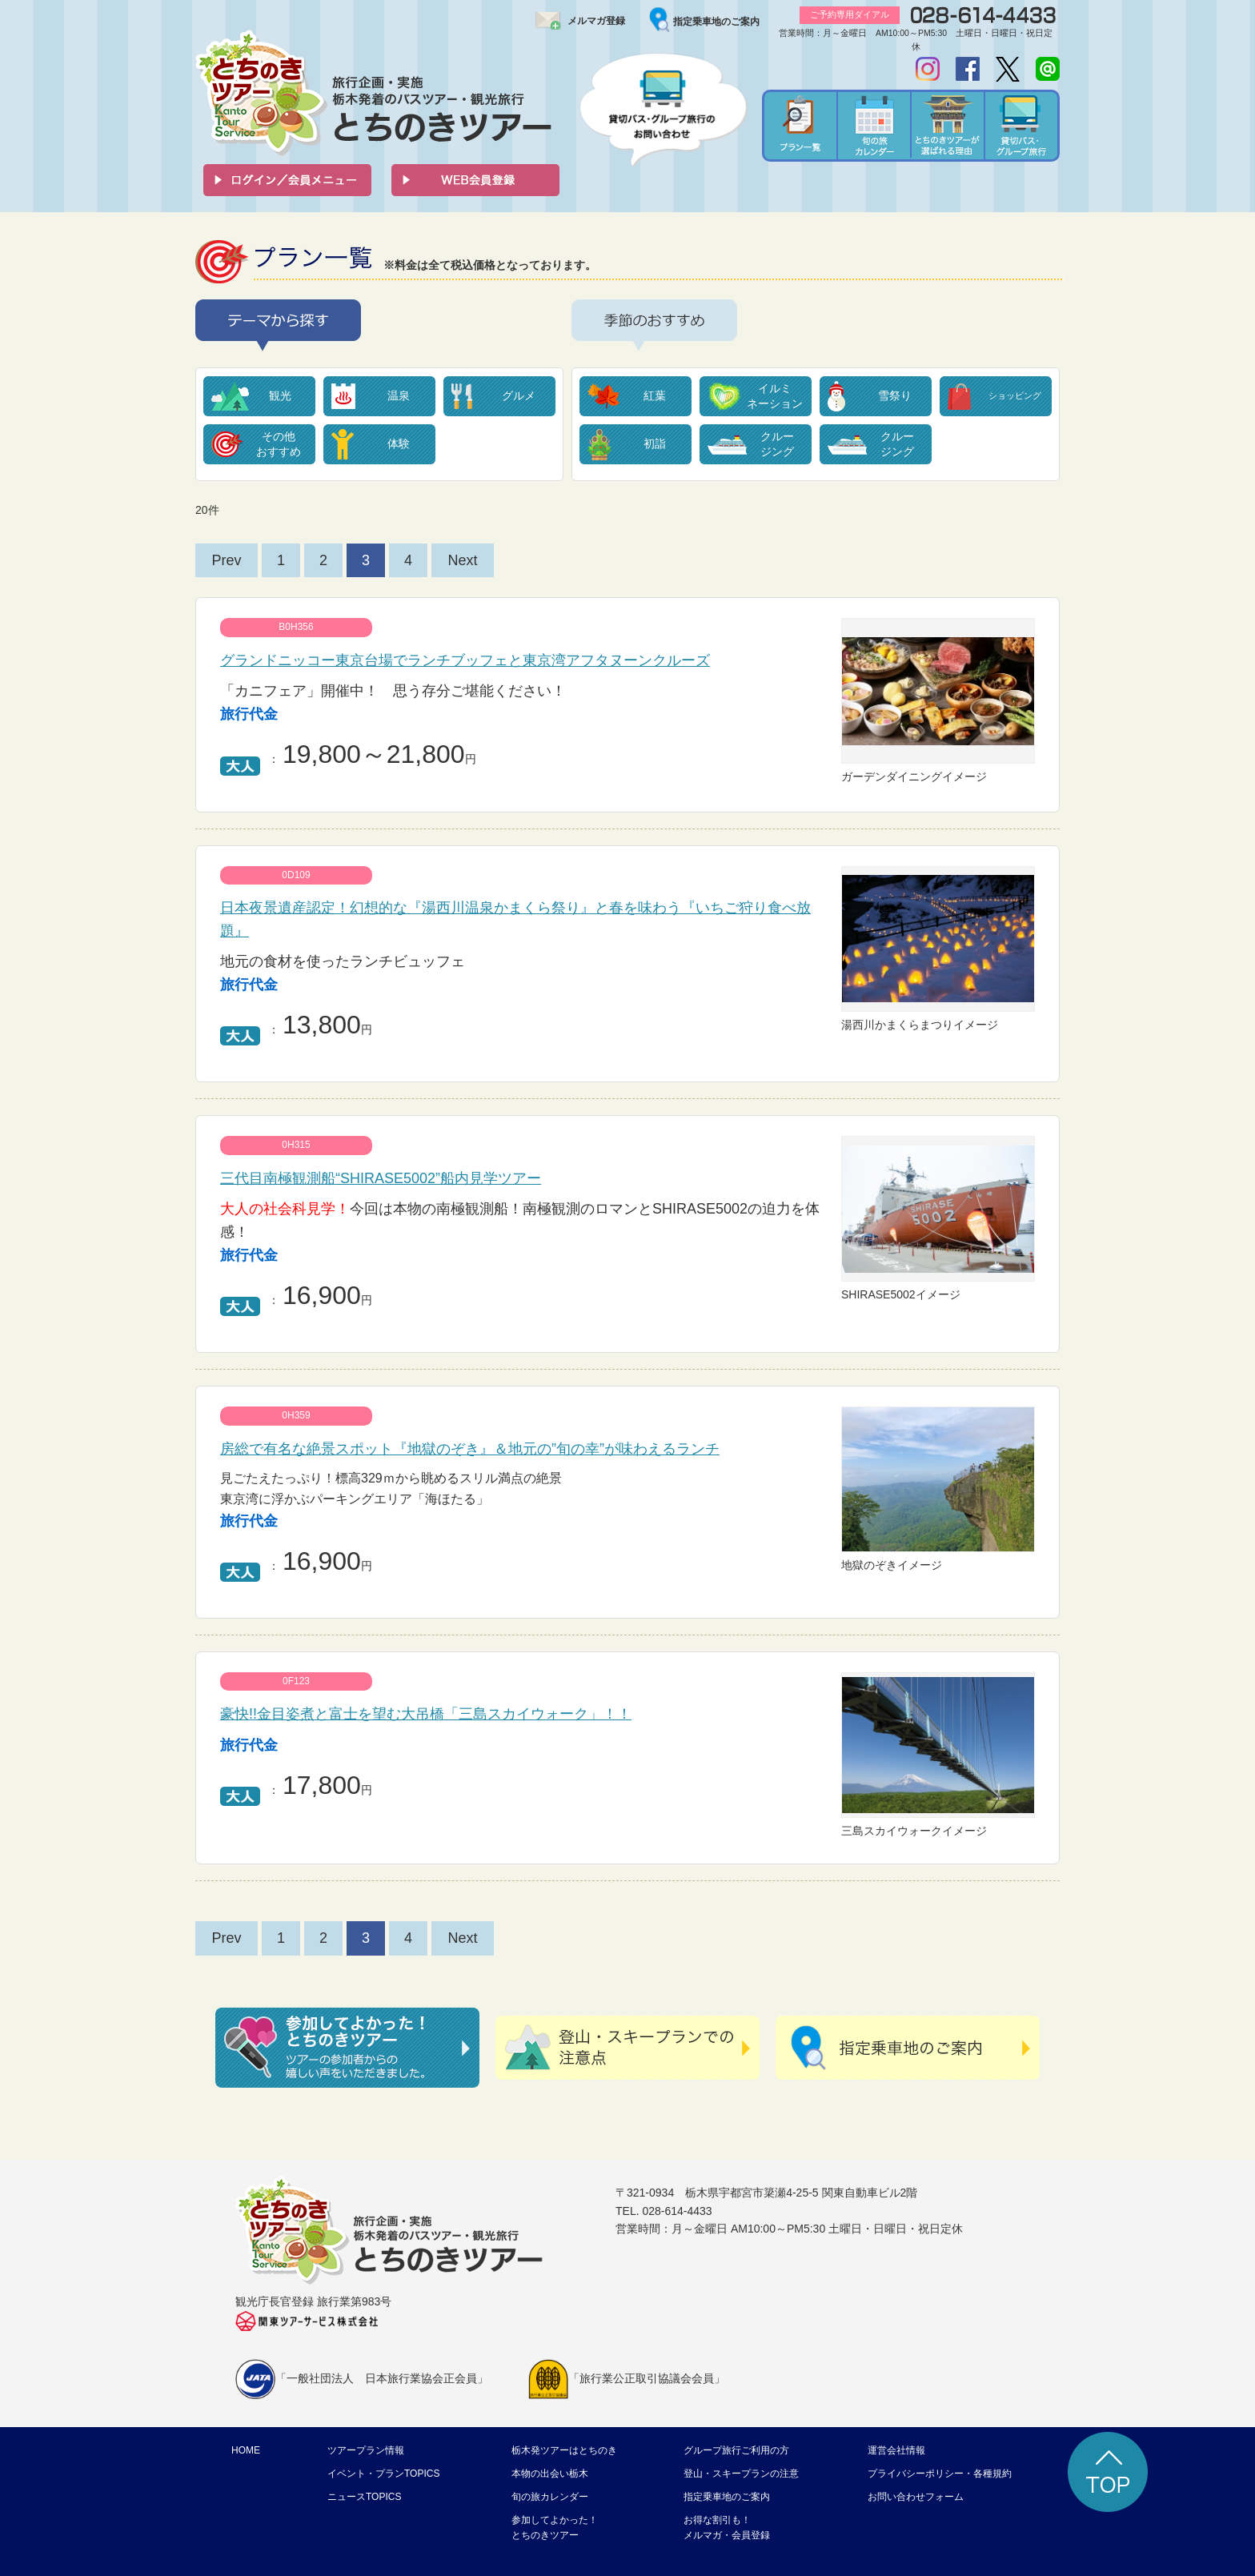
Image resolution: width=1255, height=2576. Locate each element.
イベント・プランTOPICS (383, 2473)
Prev (226, 560)
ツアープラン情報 (365, 2450)
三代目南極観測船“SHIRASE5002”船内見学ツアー (380, 1178)
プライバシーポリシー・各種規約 (940, 2473)
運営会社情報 (896, 2450)
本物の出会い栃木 (549, 2473)
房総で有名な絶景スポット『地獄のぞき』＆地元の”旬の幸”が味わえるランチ (470, 1449)
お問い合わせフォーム (916, 2496)
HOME (245, 2450)
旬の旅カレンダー (549, 2496)
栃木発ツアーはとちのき (564, 2450)
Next (462, 560)
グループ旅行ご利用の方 (736, 2450)
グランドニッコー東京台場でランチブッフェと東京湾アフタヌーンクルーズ (465, 660)
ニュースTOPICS (364, 2496)
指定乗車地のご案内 (716, 21)
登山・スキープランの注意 (741, 2473)
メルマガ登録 (596, 20)
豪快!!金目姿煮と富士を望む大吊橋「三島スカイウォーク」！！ (426, 1714)
